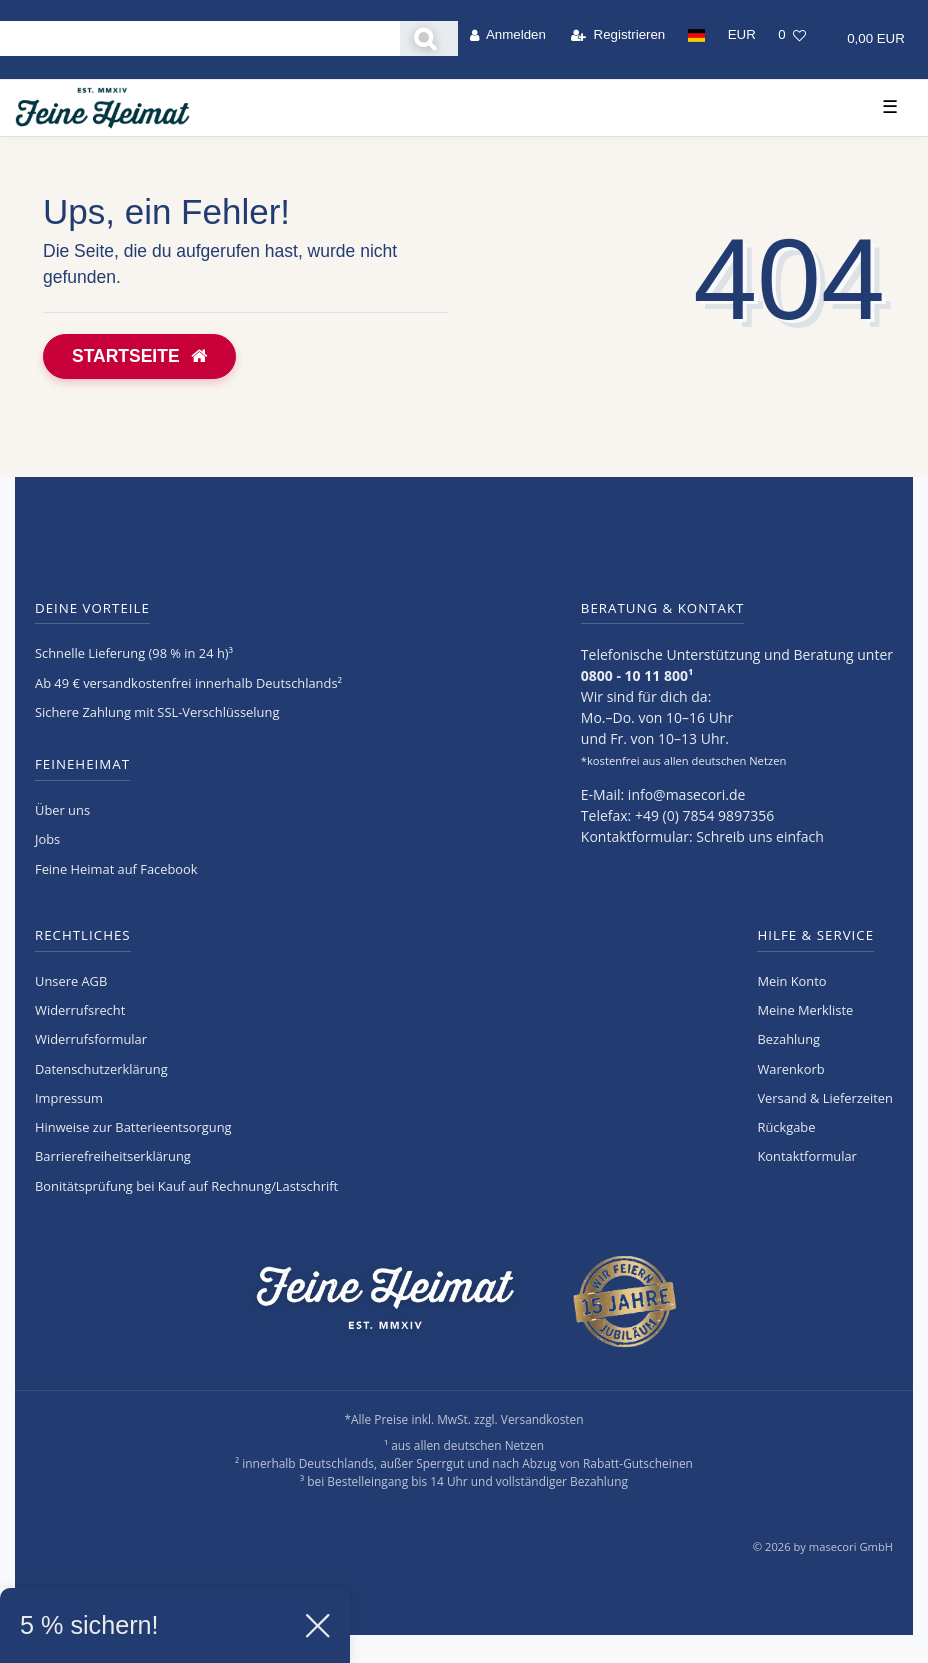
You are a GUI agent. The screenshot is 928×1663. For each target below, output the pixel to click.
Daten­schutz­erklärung (101, 1069)
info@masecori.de (687, 794)
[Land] (696, 35)
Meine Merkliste (805, 1010)
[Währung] (742, 35)
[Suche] (429, 38)
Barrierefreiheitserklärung (113, 1156)
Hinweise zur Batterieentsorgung (133, 1127)
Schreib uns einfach (760, 836)
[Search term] (200, 38)
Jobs (47, 839)
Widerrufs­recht (80, 1010)
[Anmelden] (507, 35)
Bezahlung (788, 1039)
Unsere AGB (71, 981)
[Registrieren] (618, 35)
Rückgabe (786, 1127)
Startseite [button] (139, 356)
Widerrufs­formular (91, 1039)
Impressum (69, 1098)
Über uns (62, 810)
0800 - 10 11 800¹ (637, 675)
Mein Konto (791, 981)
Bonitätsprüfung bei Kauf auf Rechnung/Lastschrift (186, 1186)
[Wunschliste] (792, 35)
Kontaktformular (806, 1156)
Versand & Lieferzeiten (825, 1098)
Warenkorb (790, 1069)
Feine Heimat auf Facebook (116, 869)
